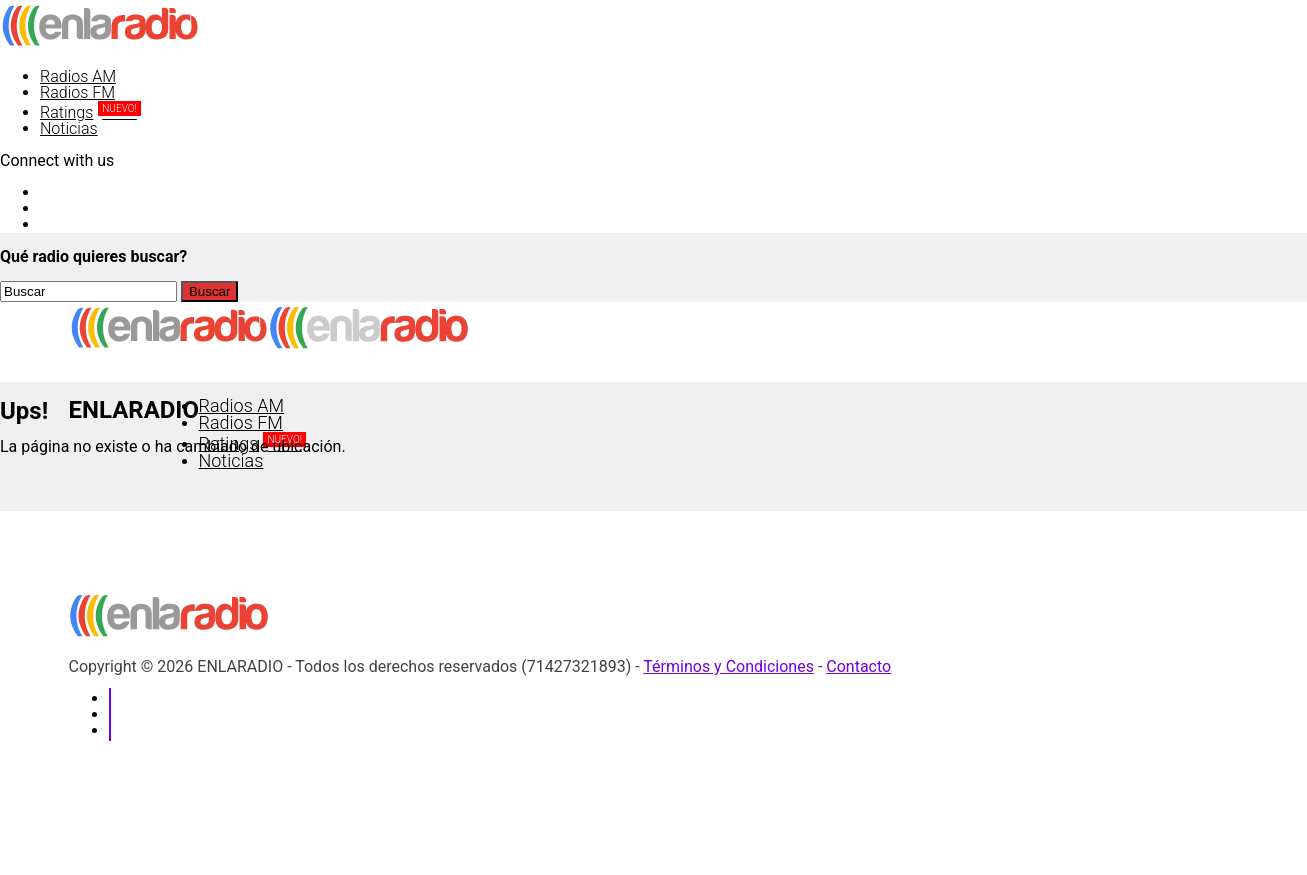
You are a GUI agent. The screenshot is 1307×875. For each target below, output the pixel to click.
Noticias (69, 128)
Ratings (90, 112)
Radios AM (78, 76)
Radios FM (77, 92)
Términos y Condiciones (728, 666)
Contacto (858, 666)
